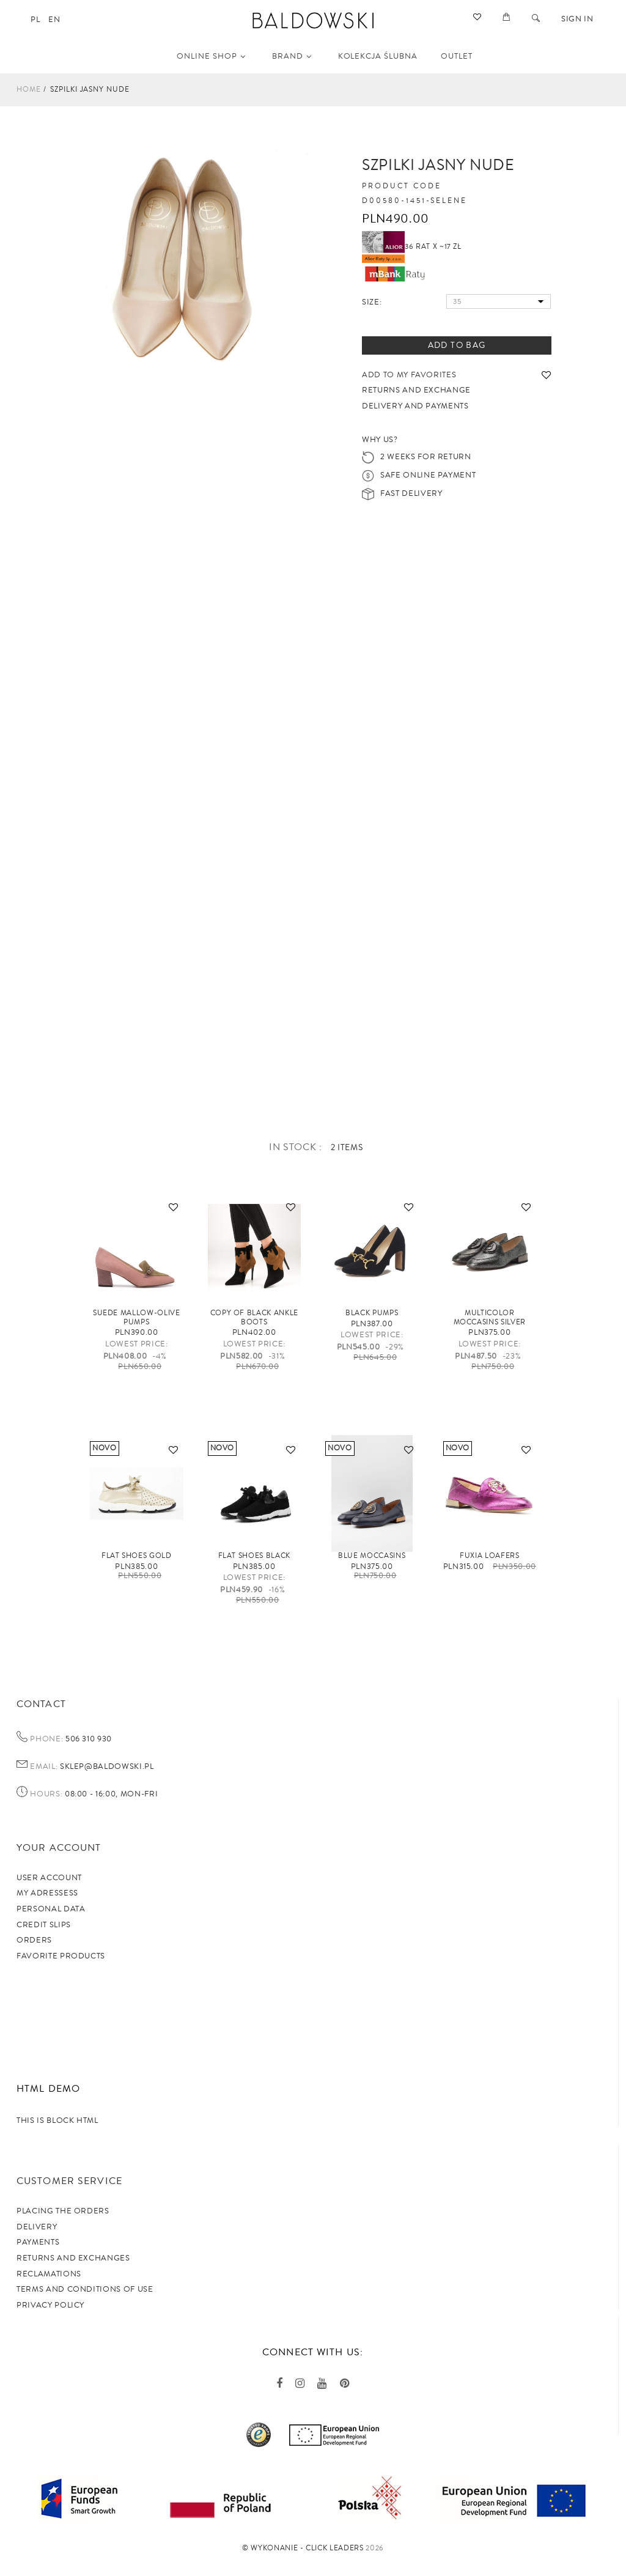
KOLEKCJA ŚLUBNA (378, 56)
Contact (41, 1704)
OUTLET (457, 56)
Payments (38, 2242)
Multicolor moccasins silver (490, 1317)
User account (49, 1877)
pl (35, 19)
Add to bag (457, 345)
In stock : (297, 1147)
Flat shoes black (254, 1556)
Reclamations (49, 2273)
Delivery (37, 2226)
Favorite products (61, 1956)
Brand (292, 56)
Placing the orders (63, 2210)
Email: (43, 1767)
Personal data (51, 1908)
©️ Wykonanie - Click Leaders (303, 2548)
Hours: (46, 1794)
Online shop (211, 56)
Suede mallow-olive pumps (136, 1317)
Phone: (46, 1739)
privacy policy (50, 2305)
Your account (59, 1847)
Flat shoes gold (136, 1556)
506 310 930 (87, 1738)
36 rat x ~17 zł (412, 247)
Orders (34, 1940)
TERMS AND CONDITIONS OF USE (85, 2289)
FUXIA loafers (489, 1556)
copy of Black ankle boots (254, 1317)
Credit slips (44, 1924)
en (54, 19)
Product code (401, 186)
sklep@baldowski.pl (105, 1766)
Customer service (69, 2181)
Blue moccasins (371, 1556)
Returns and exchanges (73, 2258)
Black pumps (371, 1313)
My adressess (47, 1893)
